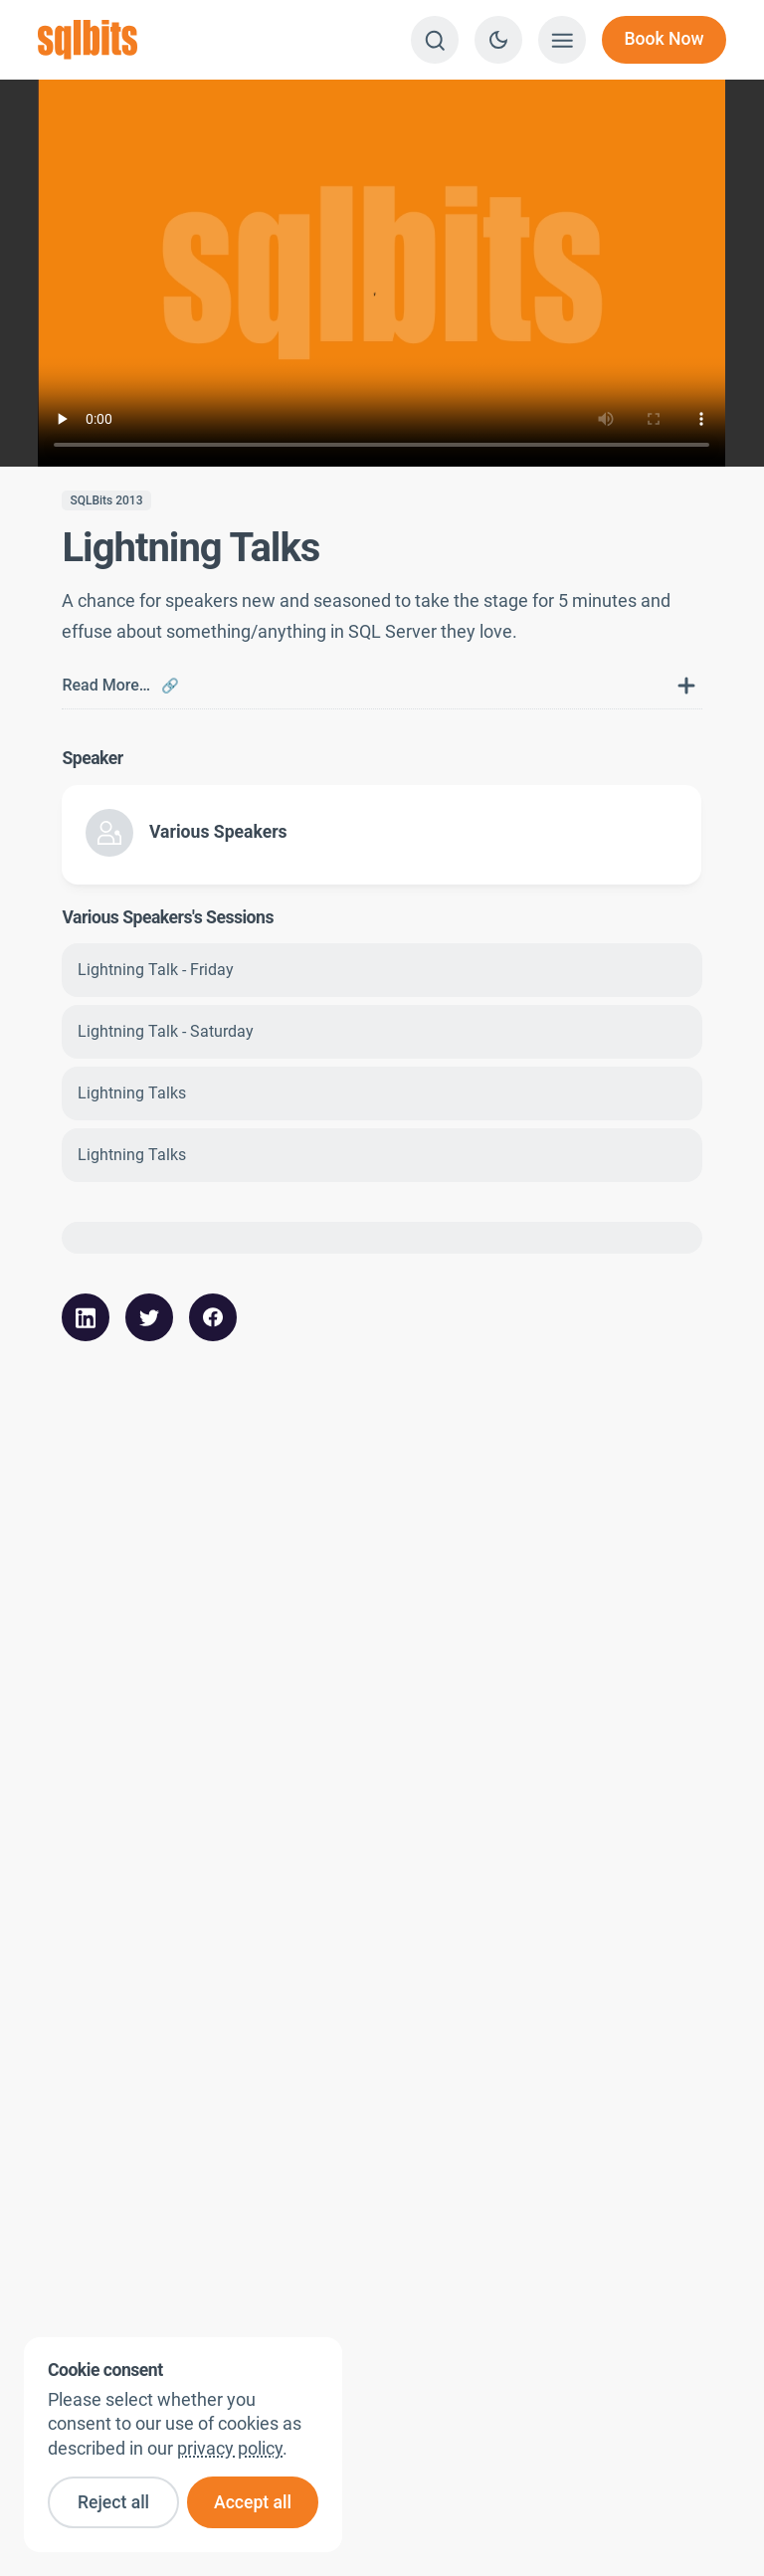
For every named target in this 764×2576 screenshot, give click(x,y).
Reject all (113, 2502)
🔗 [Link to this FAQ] (170, 686)
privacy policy (230, 2449)
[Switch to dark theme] (498, 40)
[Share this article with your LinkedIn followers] (85, 1317)
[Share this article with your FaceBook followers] (213, 1317)
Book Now (663, 39)
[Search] (435, 40)
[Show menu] (562, 40)
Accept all (252, 2502)
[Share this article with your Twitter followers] (149, 1317)
